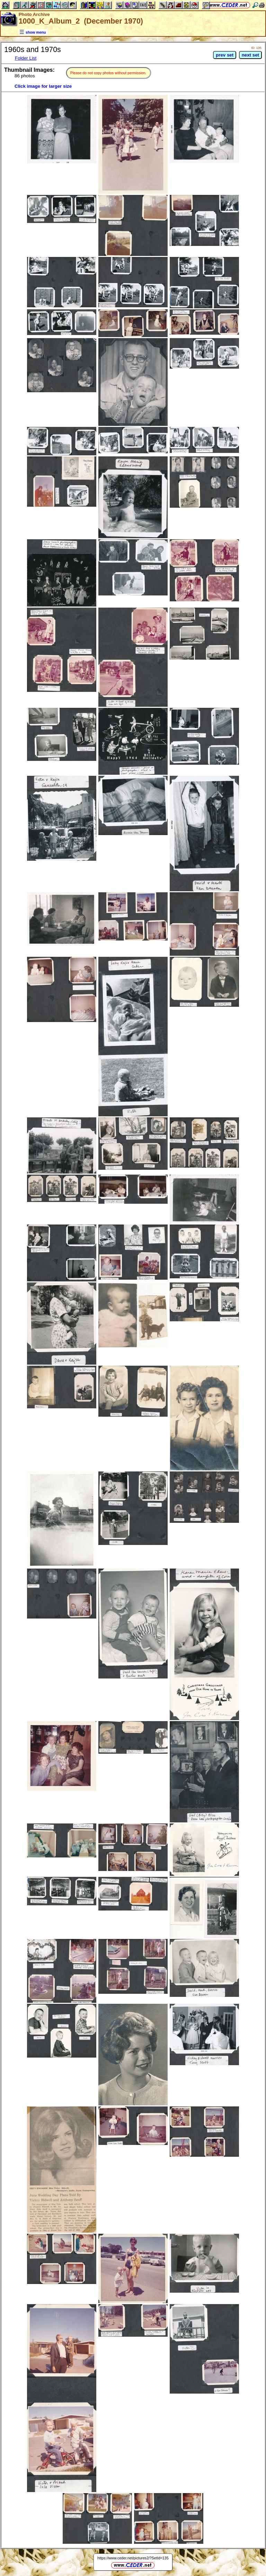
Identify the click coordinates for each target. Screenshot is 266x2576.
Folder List (25, 58)
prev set (224, 55)
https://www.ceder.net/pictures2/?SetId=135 (132, 2558)
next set (250, 55)
